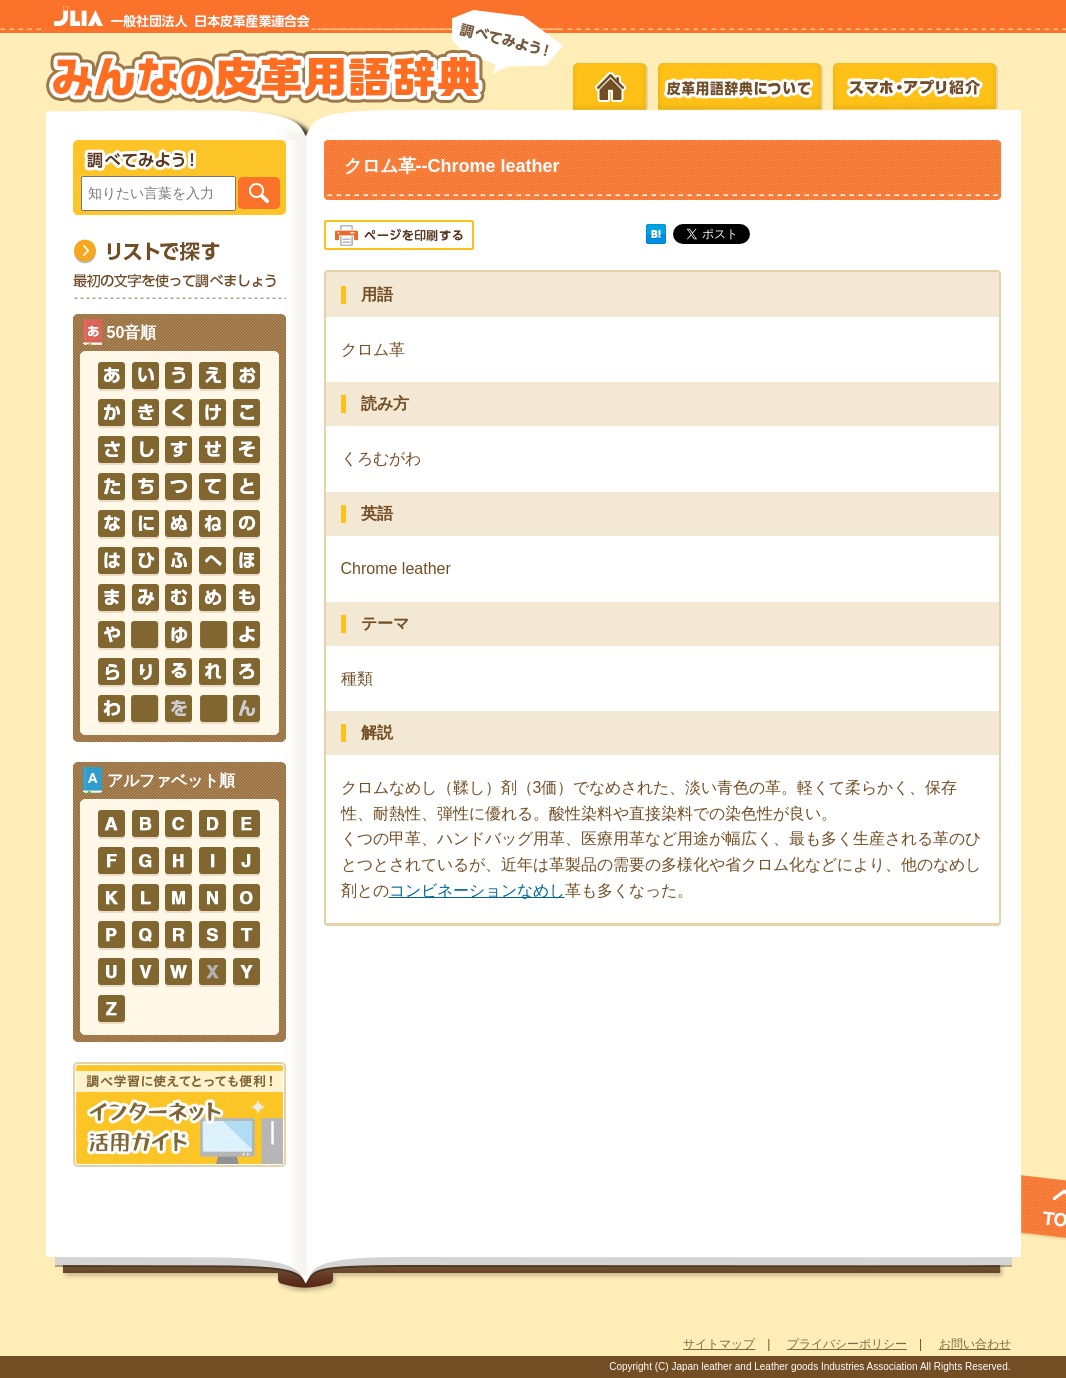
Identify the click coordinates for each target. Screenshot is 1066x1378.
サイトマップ (719, 1344)
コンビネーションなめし (477, 890)
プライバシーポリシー (847, 1344)
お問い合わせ (975, 1344)
